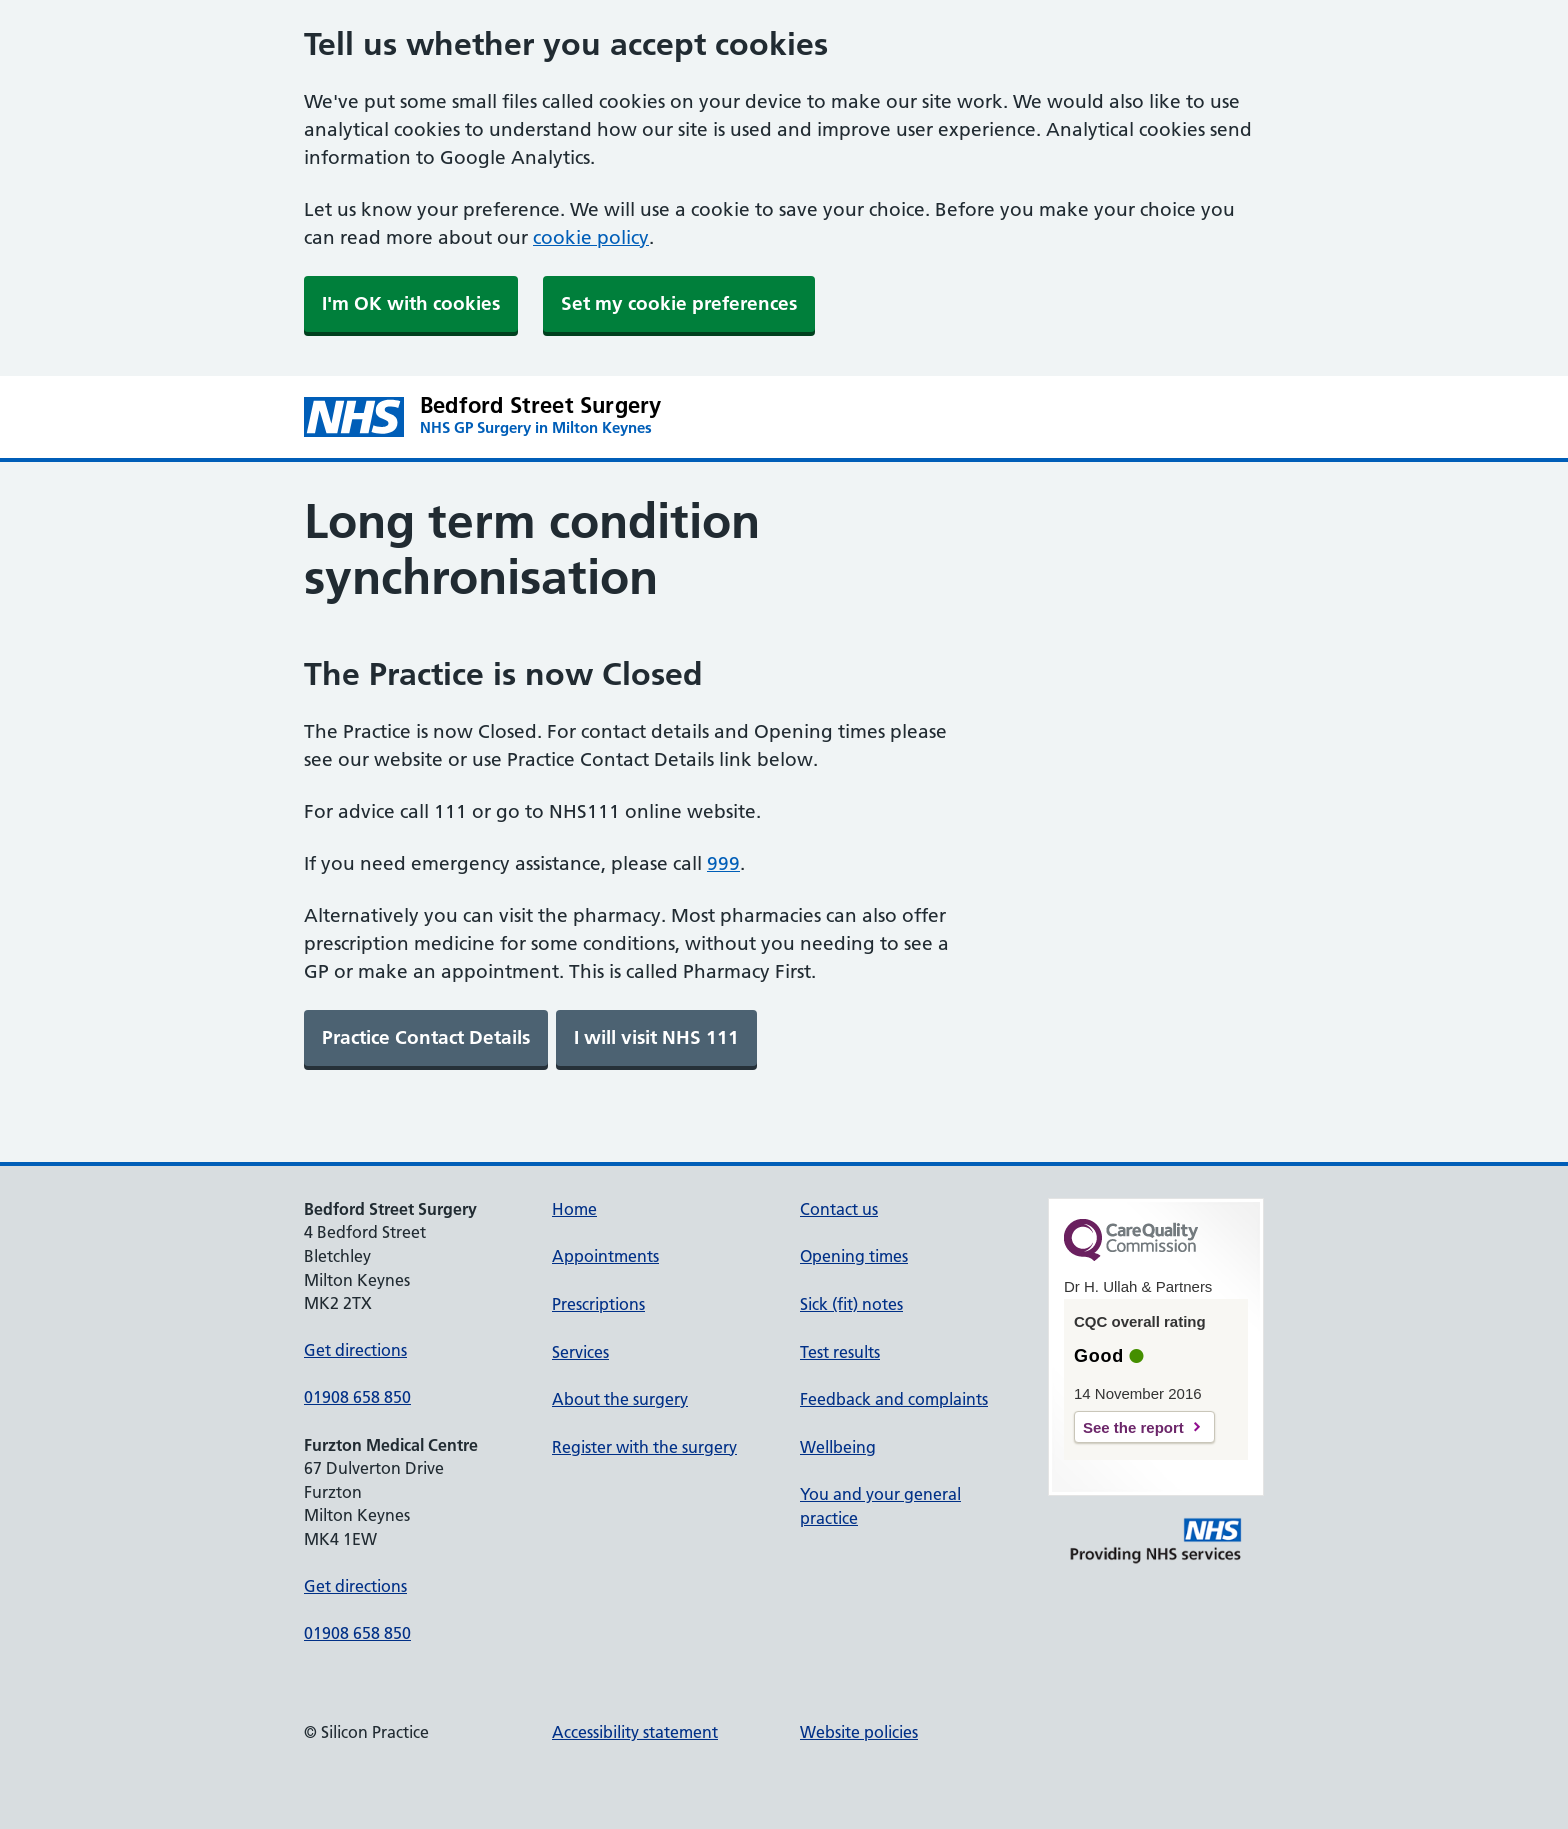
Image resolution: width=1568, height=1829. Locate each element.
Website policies (859, 1732)
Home (574, 1209)
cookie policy (591, 237)
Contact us (839, 1209)
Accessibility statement (635, 1732)
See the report (1133, 1427)
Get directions (355, 1350)
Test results (840, 1352)
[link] (426, 1038)
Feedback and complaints (894, 1399)
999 (723, 863)
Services (580, 1352)
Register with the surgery (644, 1447)
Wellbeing (838, 1447)
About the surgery (620, 1399)
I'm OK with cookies (411, 303)
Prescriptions (598, 1304)
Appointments (605, 1256)
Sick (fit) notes (851, 1304)
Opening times (854, 1256)
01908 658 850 (357, 1397)
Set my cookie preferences (679, 303)
